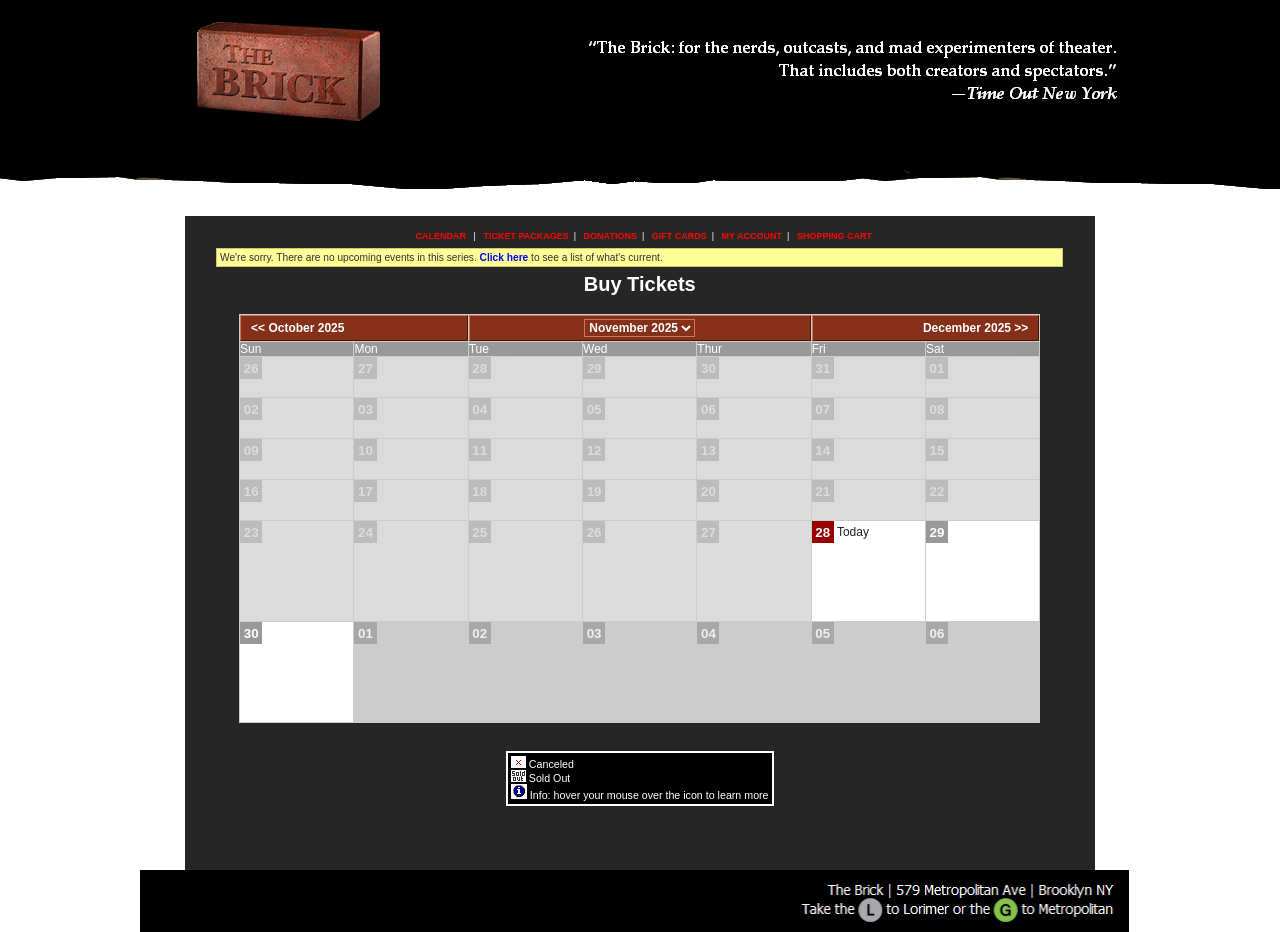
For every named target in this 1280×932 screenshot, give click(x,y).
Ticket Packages (525, 236)
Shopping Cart (834, 236)
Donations (610, 236)
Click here (504, 257)
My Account (750, 236)
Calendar (441, 236)
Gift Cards (679, 236)
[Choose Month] (639, 328)
